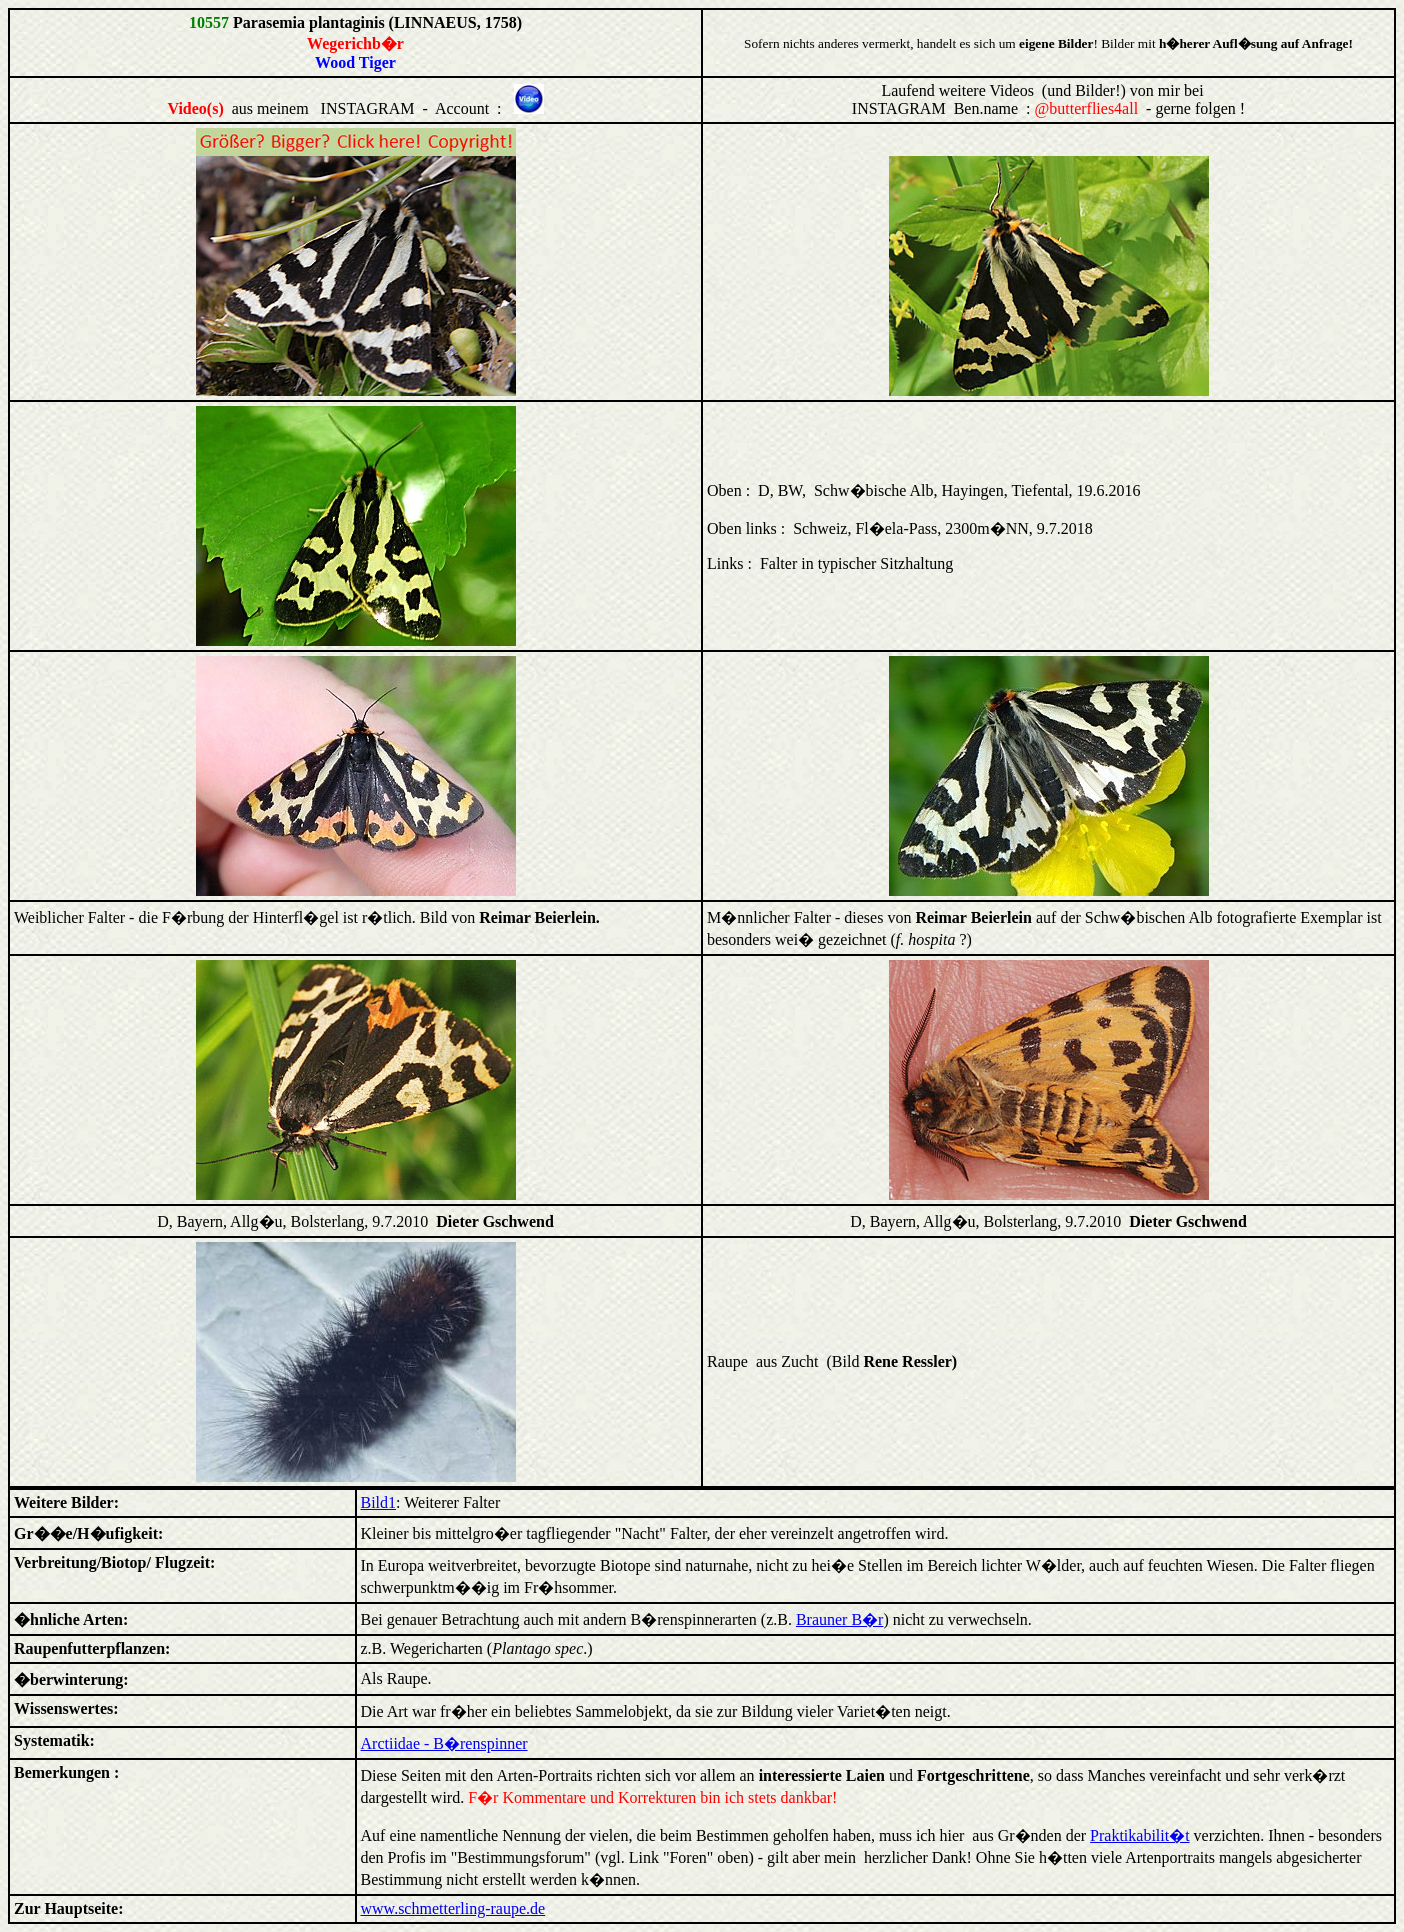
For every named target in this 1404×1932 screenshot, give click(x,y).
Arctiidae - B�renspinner (444, 1743)
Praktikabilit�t (1140, 1835)
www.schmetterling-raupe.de (453, 1908)
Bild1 (379, 1502)
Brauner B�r (840, 1619)
